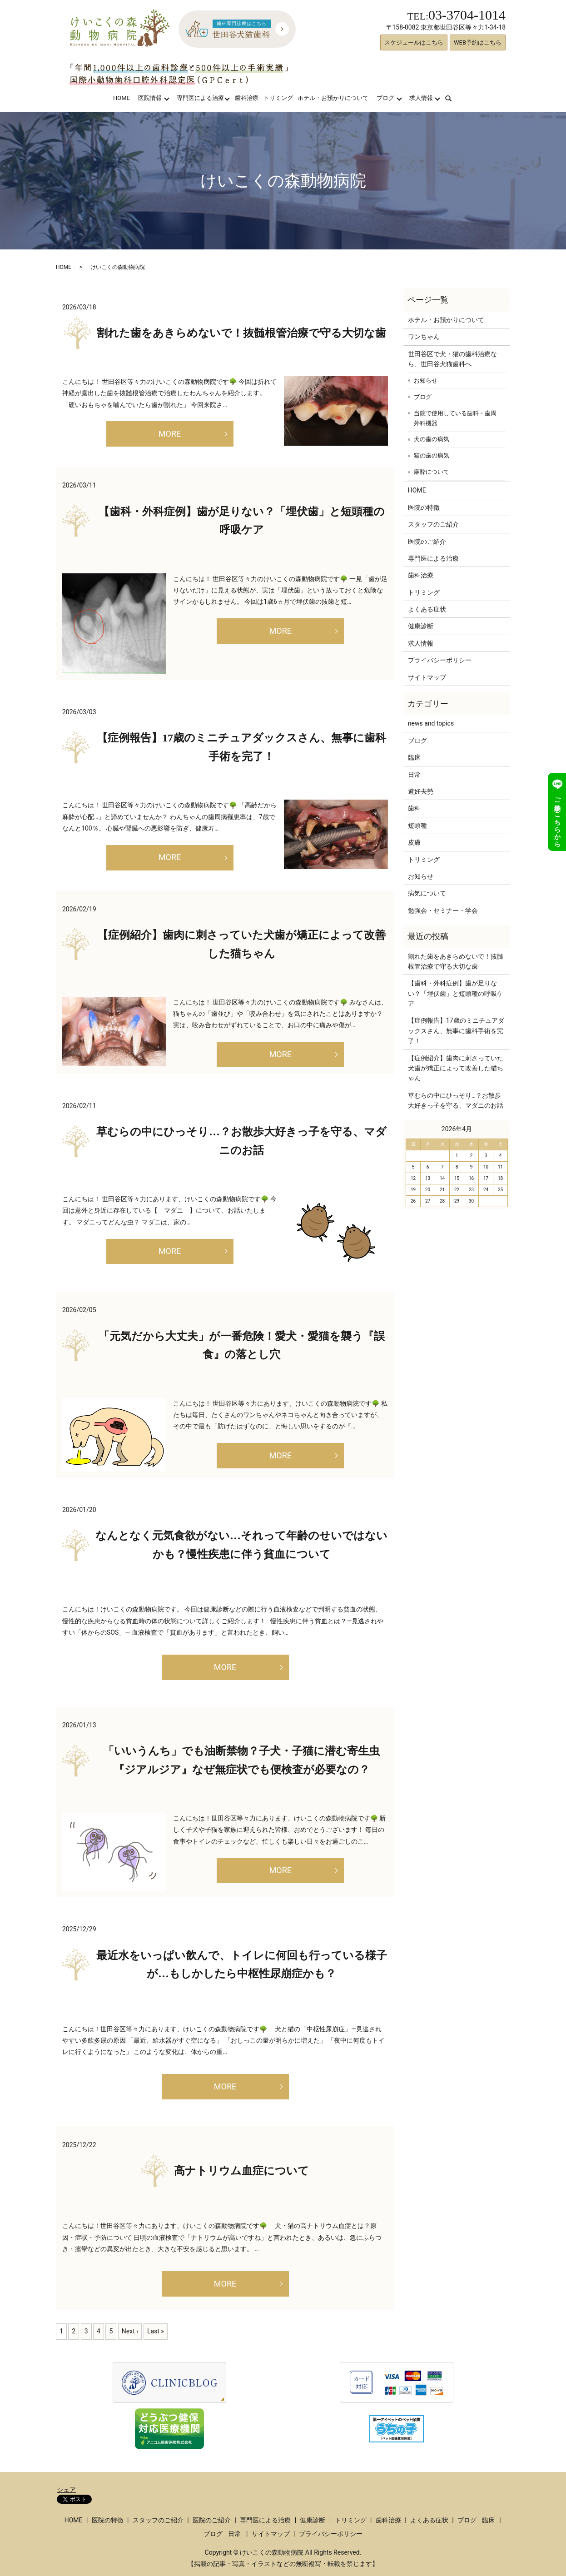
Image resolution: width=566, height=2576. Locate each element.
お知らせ (425, 380)
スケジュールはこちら (413, 42)
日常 (414, 774)
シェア (66, 2489)
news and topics (431, 723)
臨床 (414, 757)
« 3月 (416, 1129)
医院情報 (150, 97)
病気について (427, 893)
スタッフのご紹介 (433, 524)
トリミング (278, 97)
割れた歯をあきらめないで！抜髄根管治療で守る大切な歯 (241, 333)
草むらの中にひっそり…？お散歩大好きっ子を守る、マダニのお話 (455, 1100)
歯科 (414, 808)
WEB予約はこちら (477, 42)
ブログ (385, 97)
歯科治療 (246, 97)
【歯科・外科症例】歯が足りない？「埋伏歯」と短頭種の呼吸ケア (455, 993)
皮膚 (414, 842)
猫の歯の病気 (431, 455)
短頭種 (417, 825)
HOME (121, 97)
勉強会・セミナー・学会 (443, 910)
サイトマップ (427, 677)
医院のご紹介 (427, 541)
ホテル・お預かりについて (333, 97)
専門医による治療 (200, 97)
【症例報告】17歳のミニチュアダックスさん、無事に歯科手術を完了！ (456, 1030)
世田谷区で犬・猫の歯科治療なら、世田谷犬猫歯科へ (452, 359)
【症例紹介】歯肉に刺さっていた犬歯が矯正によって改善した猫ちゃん (455, 1068)
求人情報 (421, 97)
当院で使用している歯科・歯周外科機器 (455, 418)
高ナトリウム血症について (241, 2171)
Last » (155, 2331)
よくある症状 (427, 609)
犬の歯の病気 (431, 439)
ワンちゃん (424, 336)
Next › (130, 2331)
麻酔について (431, 471)
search (454, 97)
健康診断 (420, 626)
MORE (170, 433)
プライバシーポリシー (440, 660)
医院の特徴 (424, 507)
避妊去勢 (420, 791)
